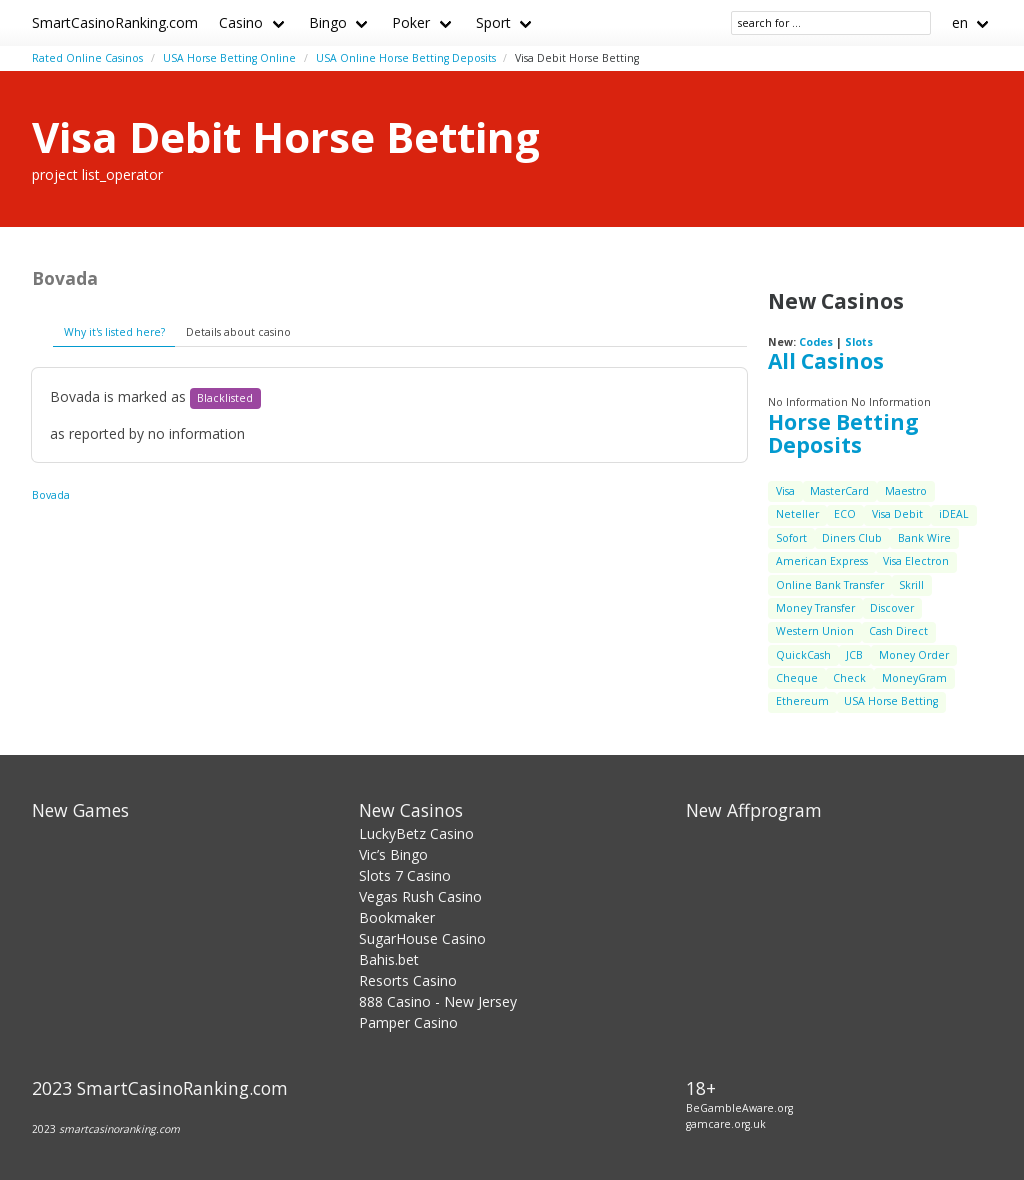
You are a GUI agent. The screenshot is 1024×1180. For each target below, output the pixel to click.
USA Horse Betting (891, 701)
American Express (822, 561)
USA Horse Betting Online (229, 58)
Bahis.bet (389, 959)
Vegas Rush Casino (420, 896)
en (960, 22)
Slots (859, 342)
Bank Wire (924, 538)
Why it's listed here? (114, 332)
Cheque (797, 678)
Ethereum (802, 701)
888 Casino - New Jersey (438, 1001)
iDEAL (954, 514)
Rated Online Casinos (87, 58)
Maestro (906, 491)
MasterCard (839, 491)
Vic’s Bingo (393, 854)
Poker (411, 22)
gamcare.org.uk (726, 1124)
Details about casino (238, 332)
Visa (785, 491)
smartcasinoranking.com (119, 1129)
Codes (816, 342)
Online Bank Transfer (830, 585)
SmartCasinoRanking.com (115, 22)
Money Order (914, 655)
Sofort (791, 538)
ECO (845, 514)
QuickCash (803, 655)
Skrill (911, 585)
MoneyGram (914, 678)
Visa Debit (897, 514)
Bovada (51, 495)
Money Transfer (815, 608)
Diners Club (852, 538)
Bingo (328, 22)
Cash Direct (898, 631)
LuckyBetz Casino (416, 833)
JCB (854, 655)
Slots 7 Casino (405, 875)
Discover (892, 608)
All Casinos (826, 361)
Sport (493, 22)
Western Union (815, 631)
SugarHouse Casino (422, 938)
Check (849, 678)
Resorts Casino (408, 980)
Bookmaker (397, 917)
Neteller (797, 514)
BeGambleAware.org (739, 1108)
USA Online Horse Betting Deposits (406, 58)
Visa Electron (916, 561)
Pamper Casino (408, 1022)
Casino (241, 22)
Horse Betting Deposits (843, 434)
